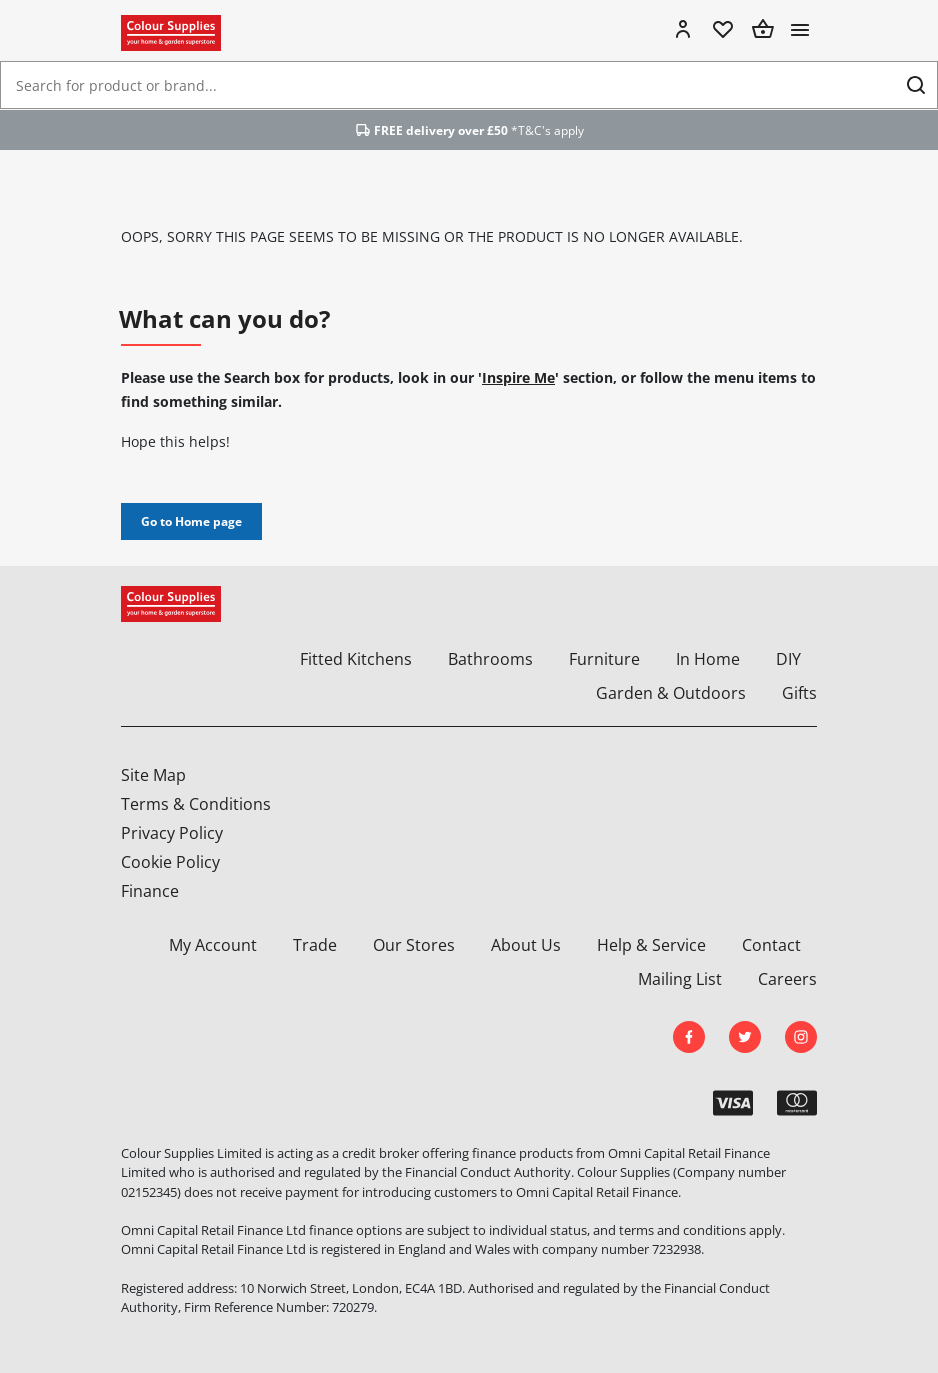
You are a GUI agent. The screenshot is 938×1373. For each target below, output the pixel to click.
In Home (708, 659)
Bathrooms (490, 659)
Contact (771, 945)
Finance (150, 891)
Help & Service (651, 945)
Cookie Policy (170, 862)
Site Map (153, 775)
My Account (213, 945)
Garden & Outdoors (671, 693)
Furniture (604, 659)
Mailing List (680, 979)
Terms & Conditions (196, 804)
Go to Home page (191, 521)
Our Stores (414, 945)
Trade (315, 945)
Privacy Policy (172, 833)
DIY (788, 659)
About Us (526, 945)
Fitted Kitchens (356, 659)
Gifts (799, 693)
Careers (787, 979)
